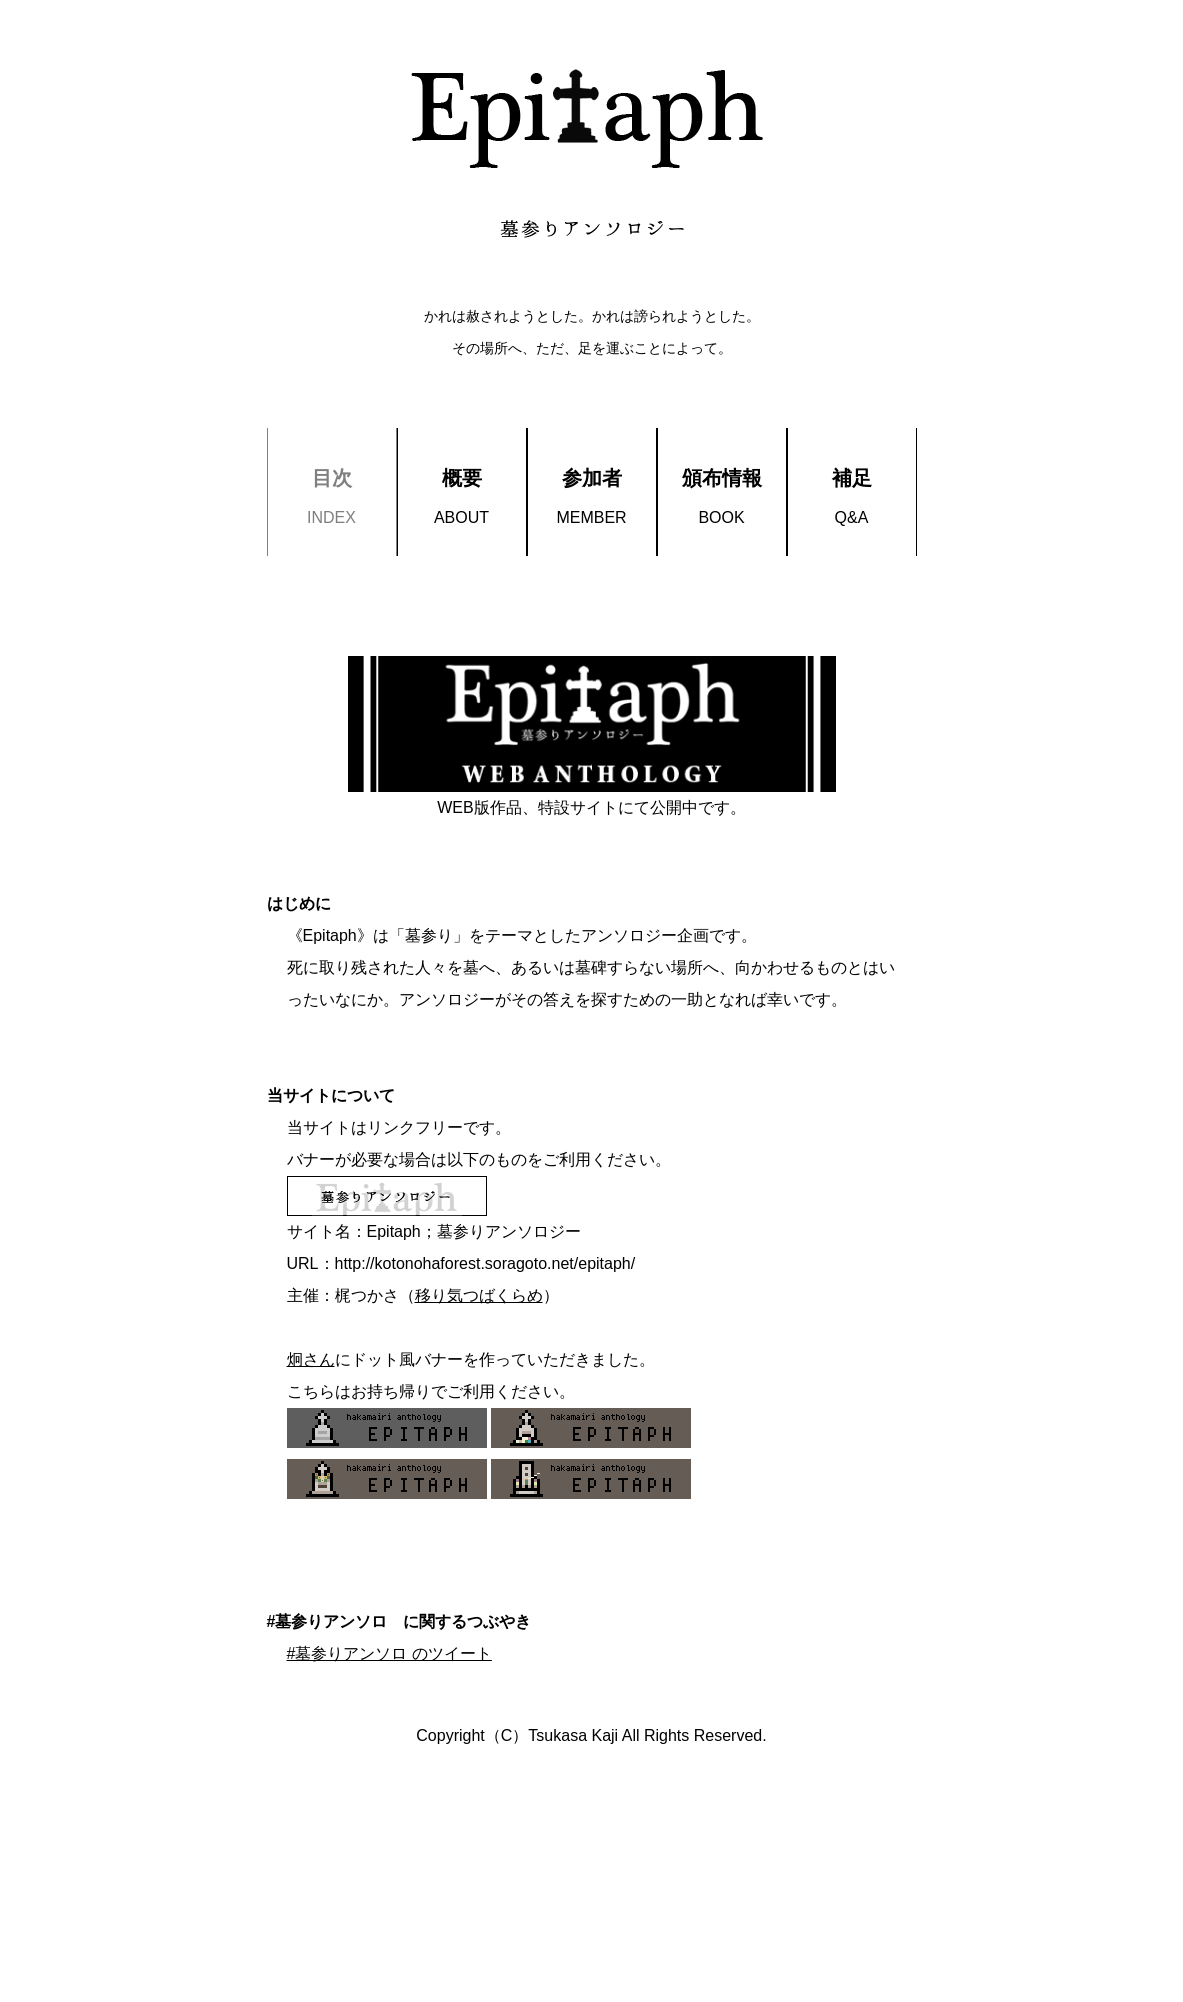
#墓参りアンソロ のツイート (389, 1653)
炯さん (311, 1359)
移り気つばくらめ (479, 1295)
